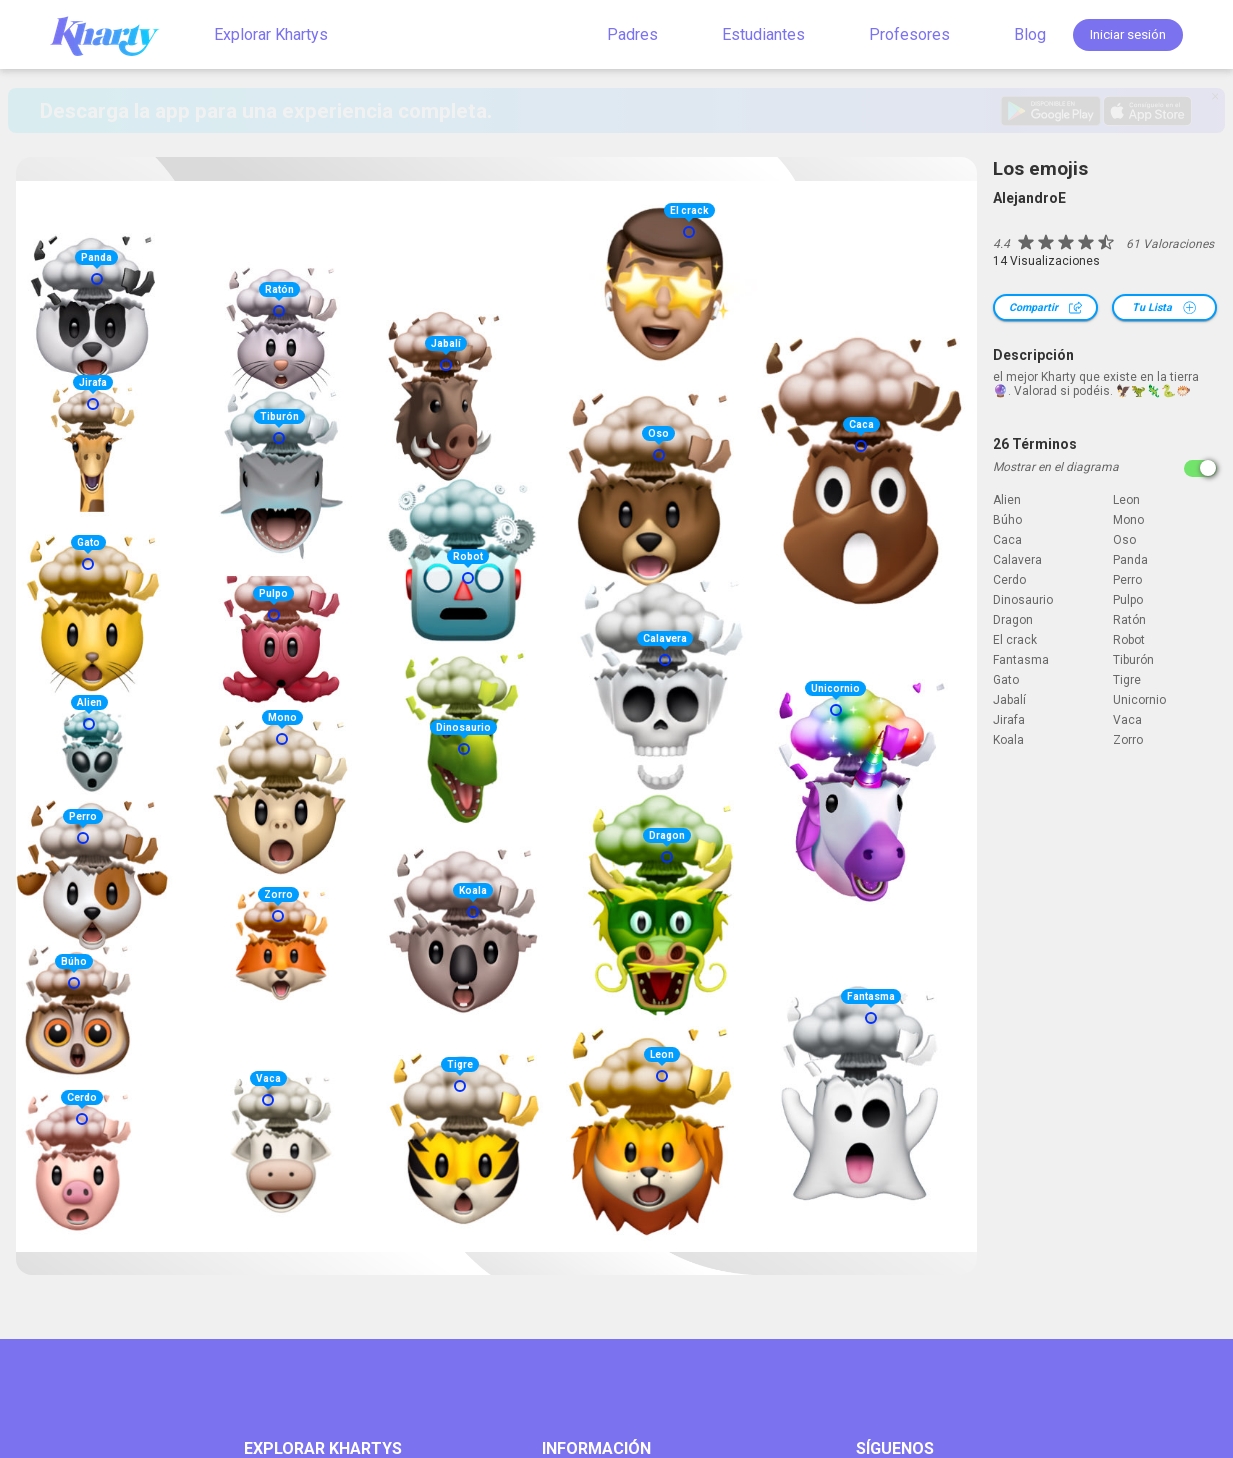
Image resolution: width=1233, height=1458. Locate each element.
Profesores (909, 34)
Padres (632, 34)
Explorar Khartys (271, 34)
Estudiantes (763, 34)
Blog (1030, 34)
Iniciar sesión (1128, 34)
